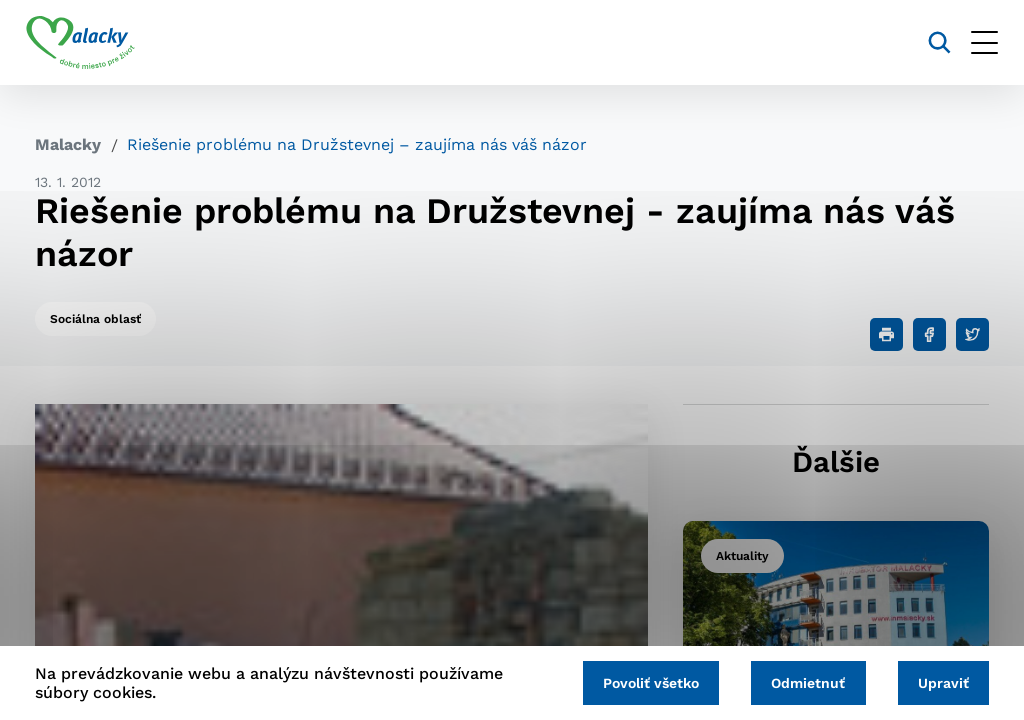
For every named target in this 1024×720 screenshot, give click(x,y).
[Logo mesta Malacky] (89, 43)
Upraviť (941, 682)
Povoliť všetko (642, 682)
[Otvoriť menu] (975, 42)
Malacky (68, 144)
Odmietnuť (803, 682)
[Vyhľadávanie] (930, 42)
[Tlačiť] (886, 334)
